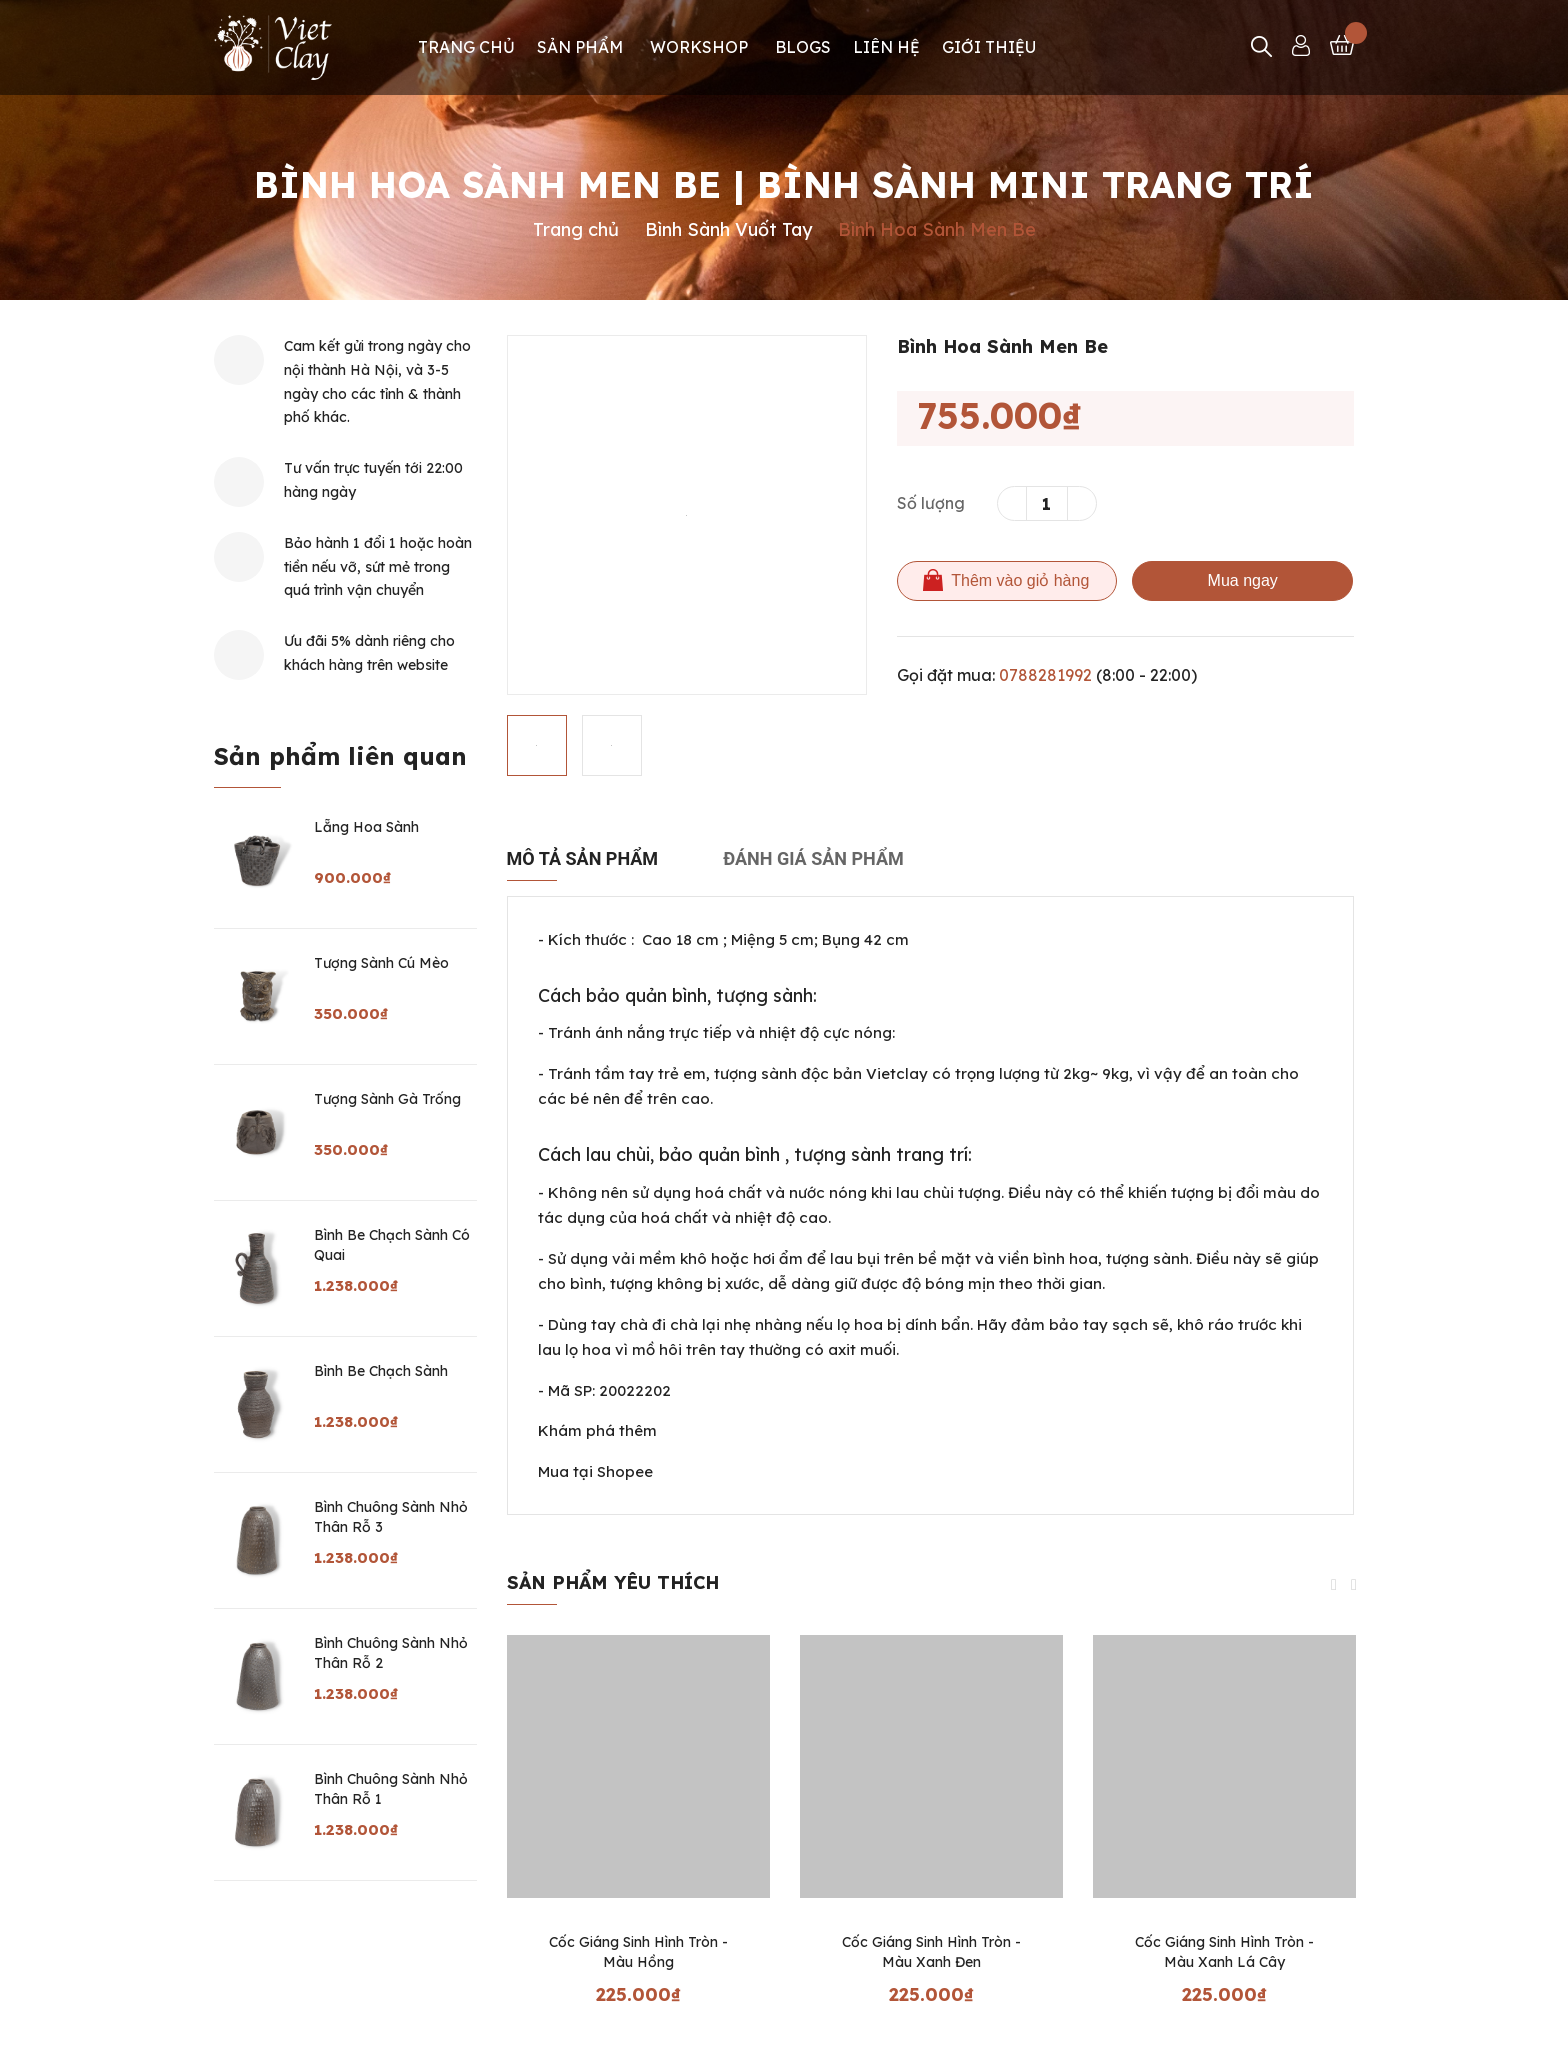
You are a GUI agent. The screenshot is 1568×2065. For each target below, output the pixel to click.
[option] (687, 515)
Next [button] (1354, 1585)
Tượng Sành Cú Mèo (381, 963)
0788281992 (1045, 675)
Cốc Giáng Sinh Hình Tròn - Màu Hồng (638, 1952)
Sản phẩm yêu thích (613, 1582)
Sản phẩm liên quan (340, 756)
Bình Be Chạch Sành (381, 1371)
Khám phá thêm (597, 1430)
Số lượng (931, 503)
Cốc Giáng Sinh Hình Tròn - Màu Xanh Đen (931, 1952)
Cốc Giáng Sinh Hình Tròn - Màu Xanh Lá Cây (1224, 1952)
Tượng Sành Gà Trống (387, 1099)
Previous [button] (1334, 1585)
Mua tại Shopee (595, 1471)
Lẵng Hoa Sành (366, 827)
